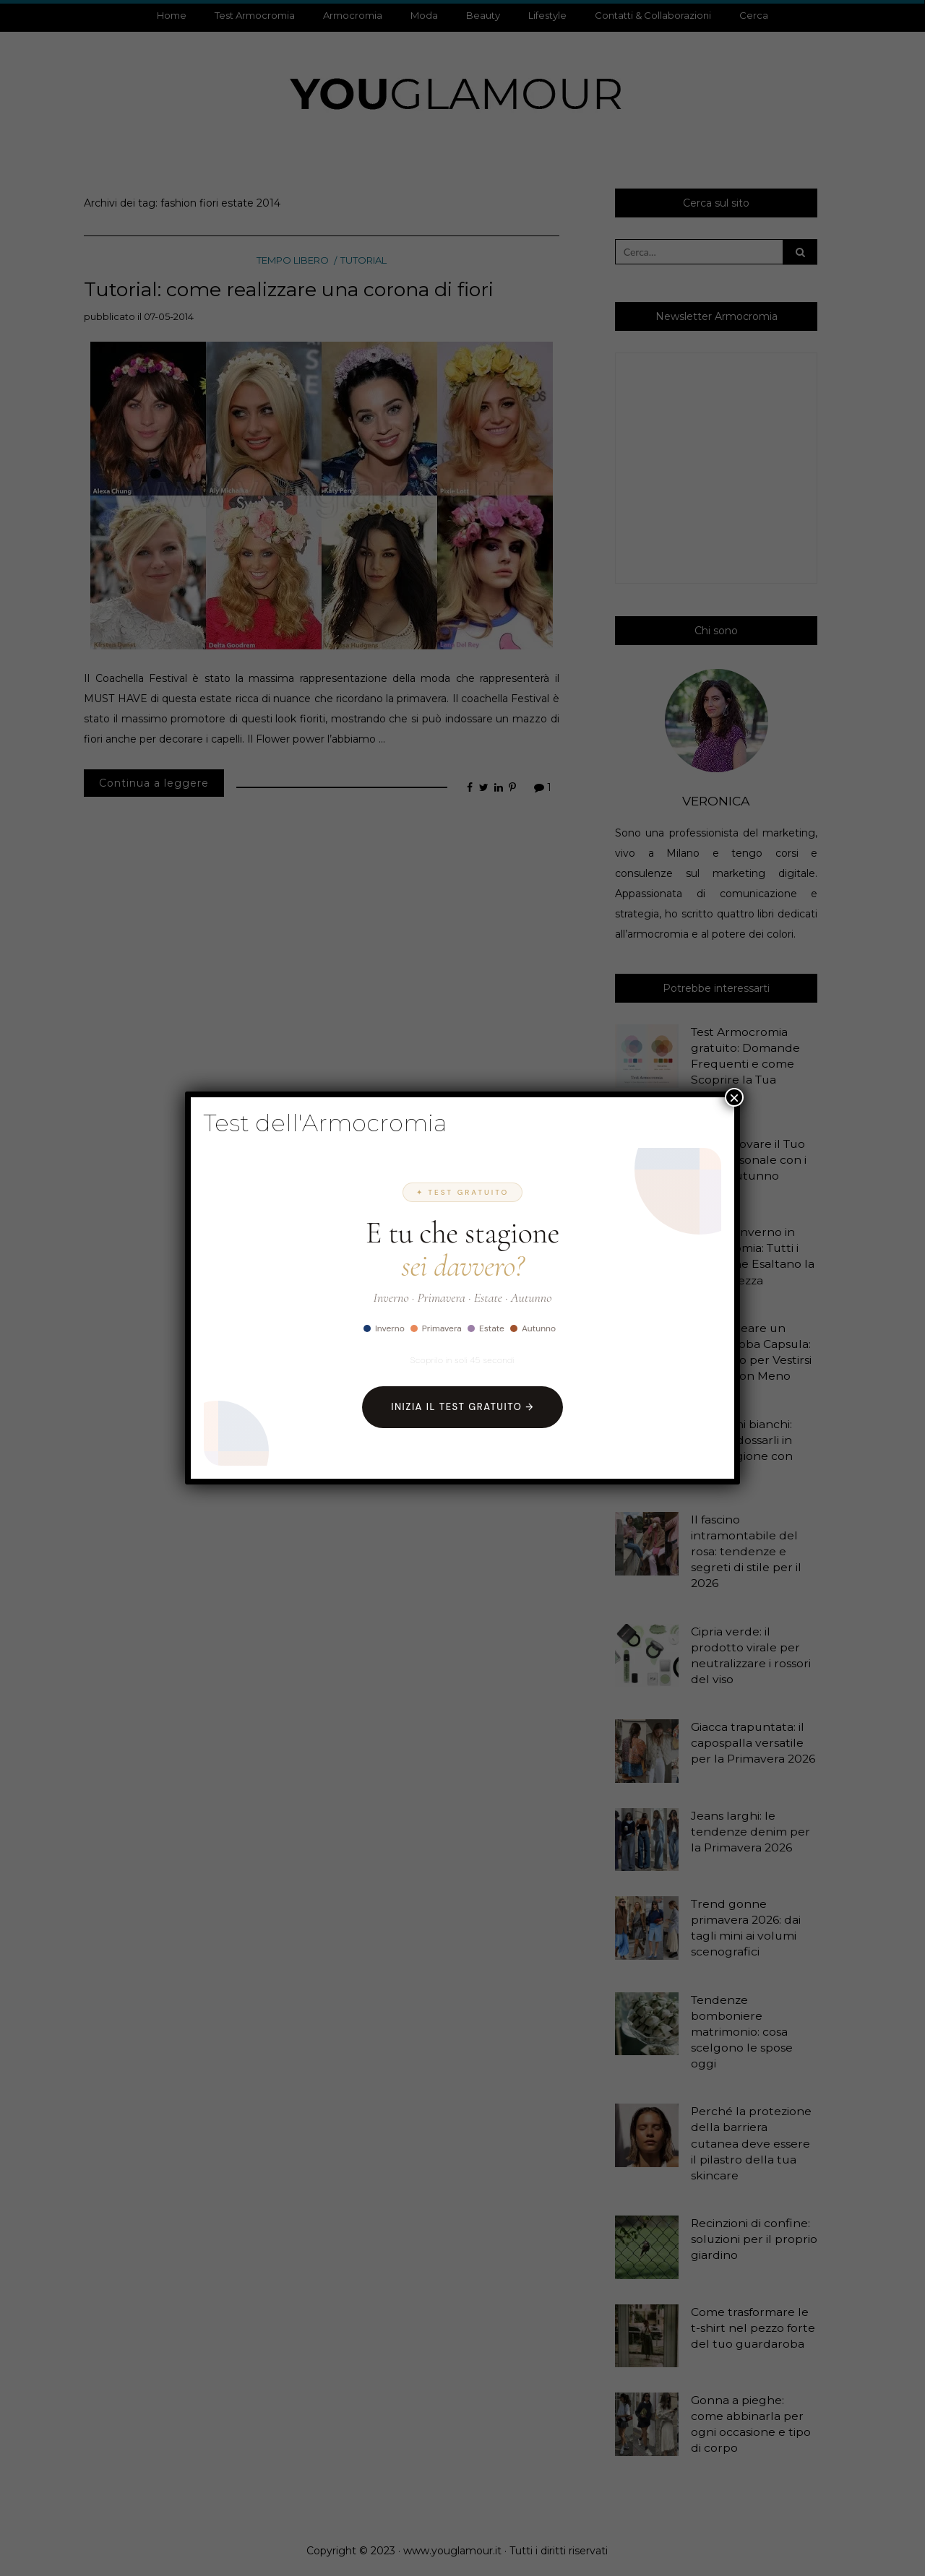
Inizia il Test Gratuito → (462, 1407)
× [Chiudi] (734, 1097)
